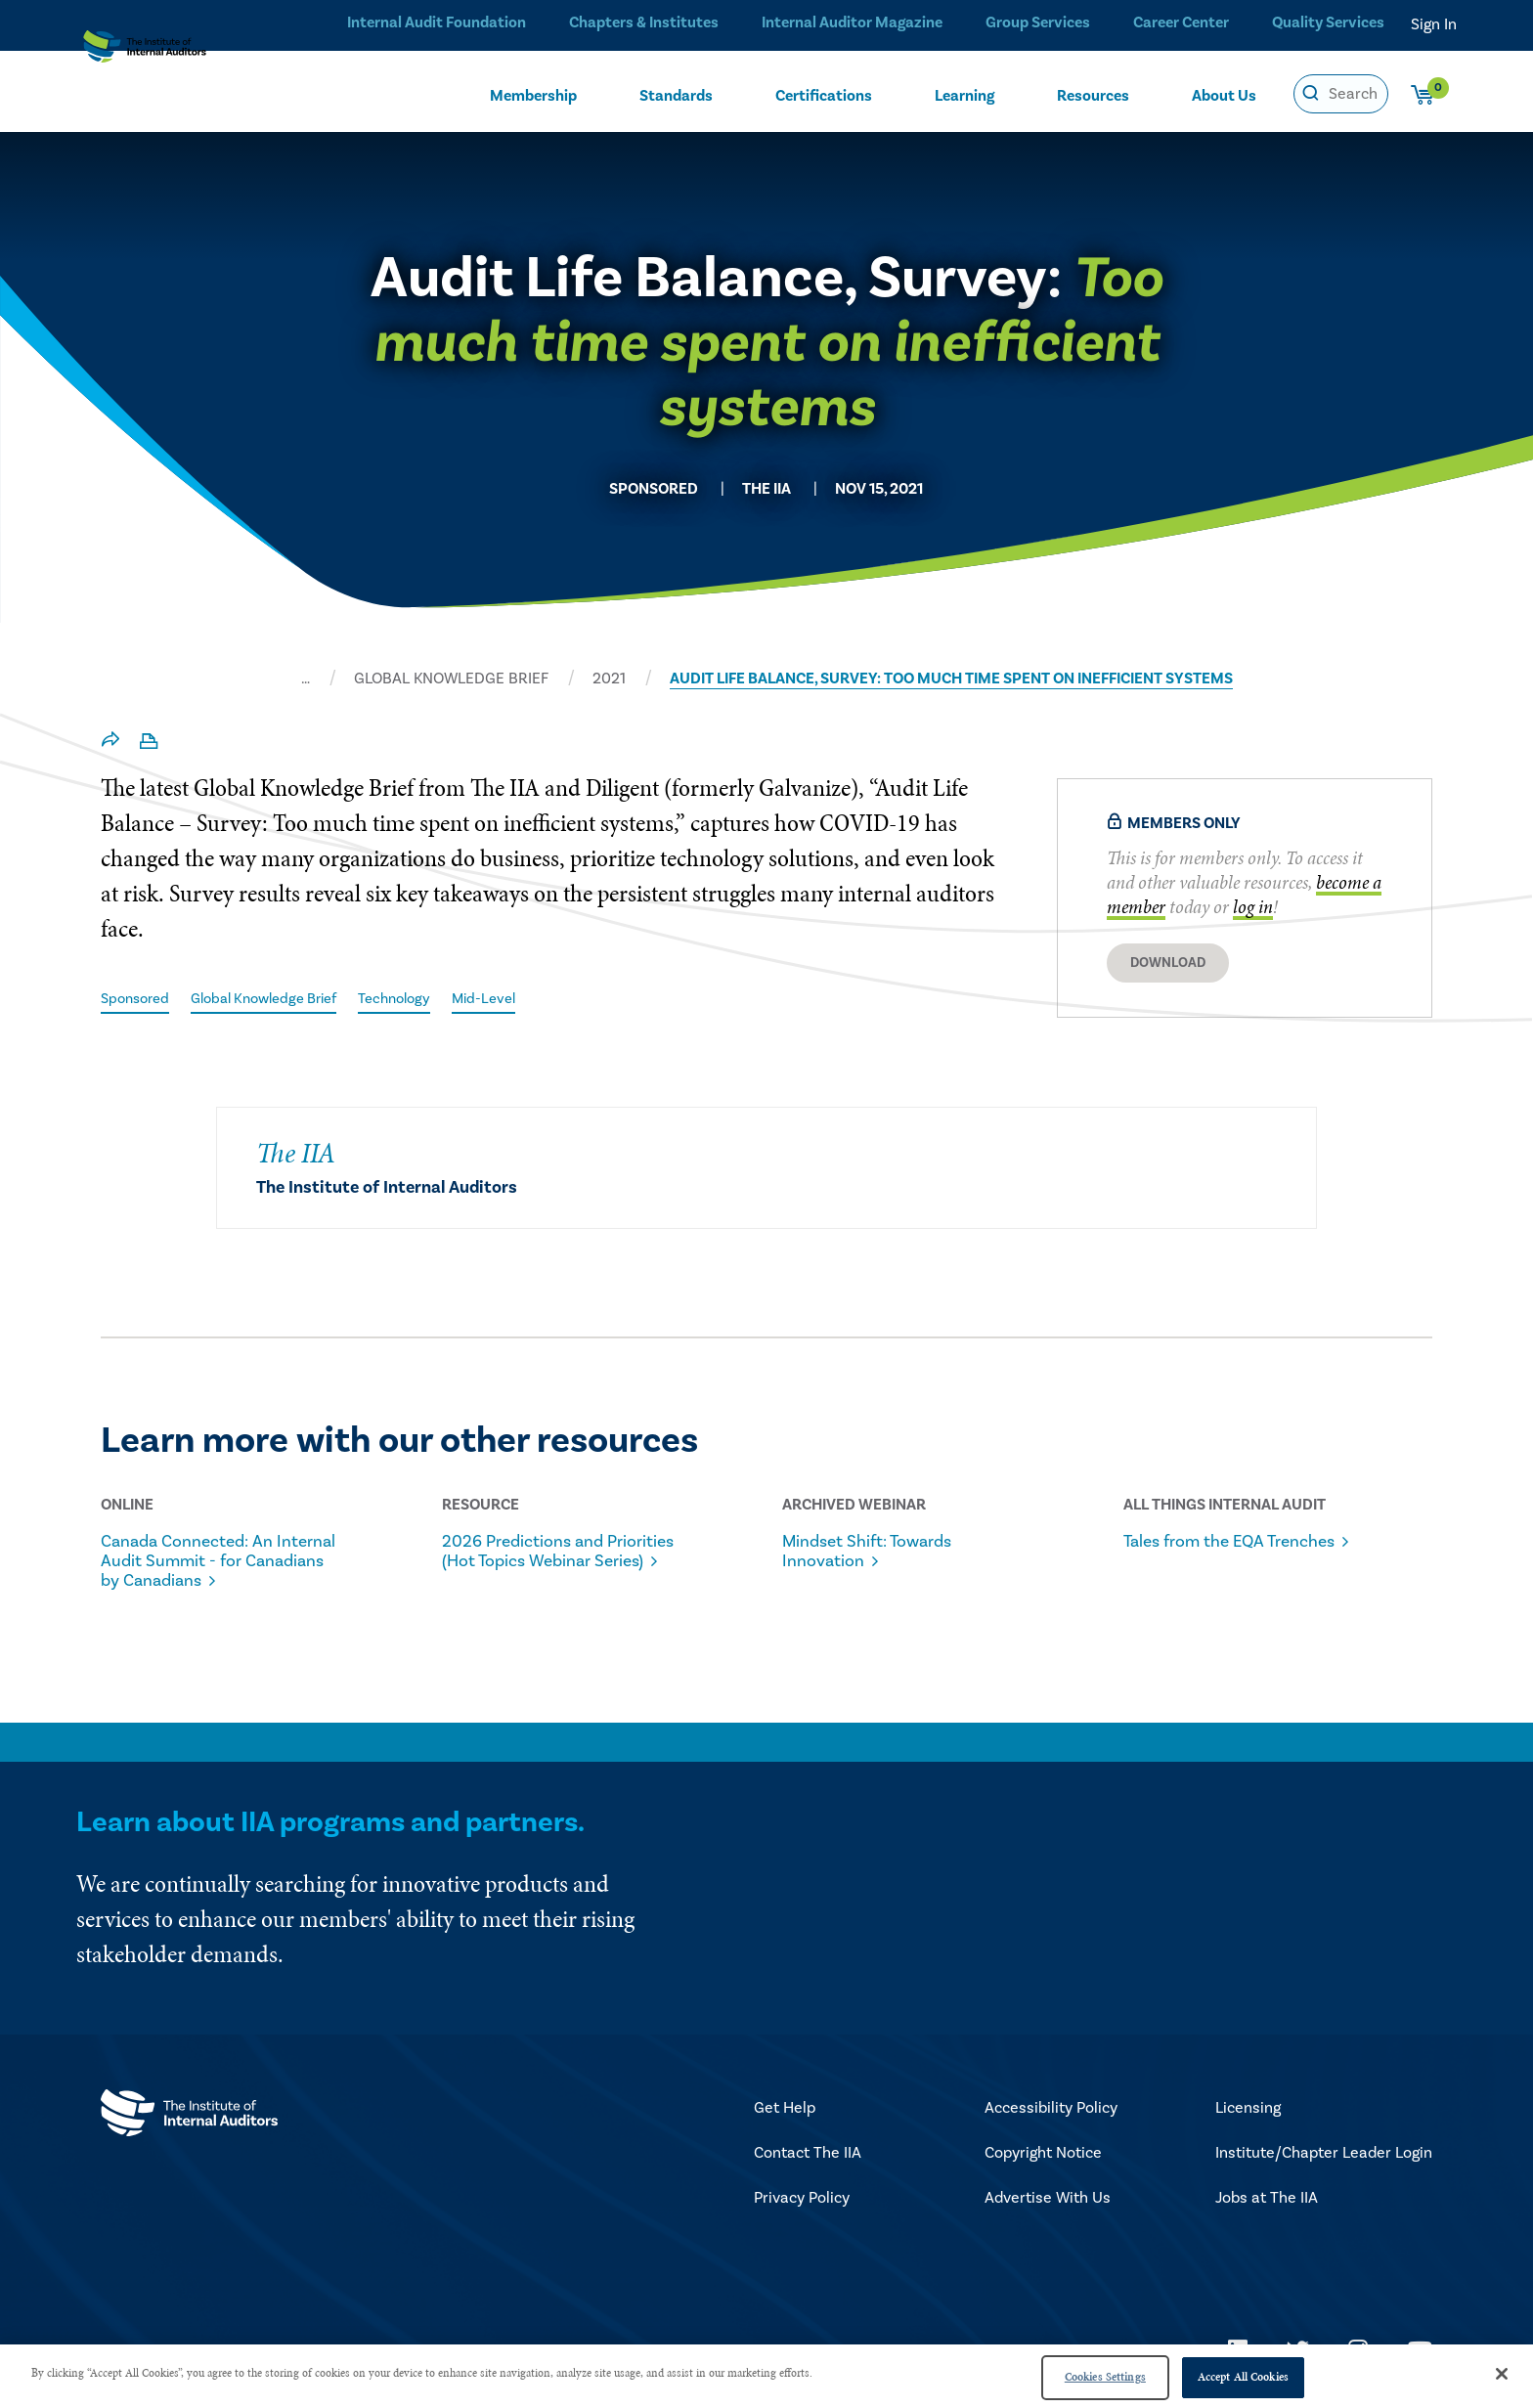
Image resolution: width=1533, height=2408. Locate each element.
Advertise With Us (1048, 2201)
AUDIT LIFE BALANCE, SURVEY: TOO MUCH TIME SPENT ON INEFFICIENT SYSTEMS (951, 678)
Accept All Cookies (1243, 2377)
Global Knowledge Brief (279, 998)
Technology (421, 998)
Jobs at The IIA (1266, 2201)
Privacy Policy (802, 2201)
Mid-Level (517, 998)
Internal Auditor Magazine (845, 24)
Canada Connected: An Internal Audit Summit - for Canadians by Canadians (218, 1562)
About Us (1224, 95)
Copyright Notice (1043, 2156)
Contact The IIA (807, 2156)
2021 (609, 678)
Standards (676, 95)
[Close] (1501, 2373)
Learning (964, 95)
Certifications (823, 95)
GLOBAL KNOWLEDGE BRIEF (451, 678)
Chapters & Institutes (637, 24)
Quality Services (1327, 24)
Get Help (784, 2111)
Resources (1093, 95)
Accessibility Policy (1051, 2111)
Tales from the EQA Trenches (1206, 1552)
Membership (533, 95)
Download (1167, 963)
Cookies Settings (1105, 2377)
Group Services (1032, 24)
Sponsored (138, 998)
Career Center (1178, 24)
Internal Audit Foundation (429, 24)
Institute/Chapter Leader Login (1323, 2156)
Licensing (1248, 2111)
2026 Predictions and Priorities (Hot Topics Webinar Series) (535, 1562)
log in (1253, 907)
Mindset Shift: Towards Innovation (881, 1552)
